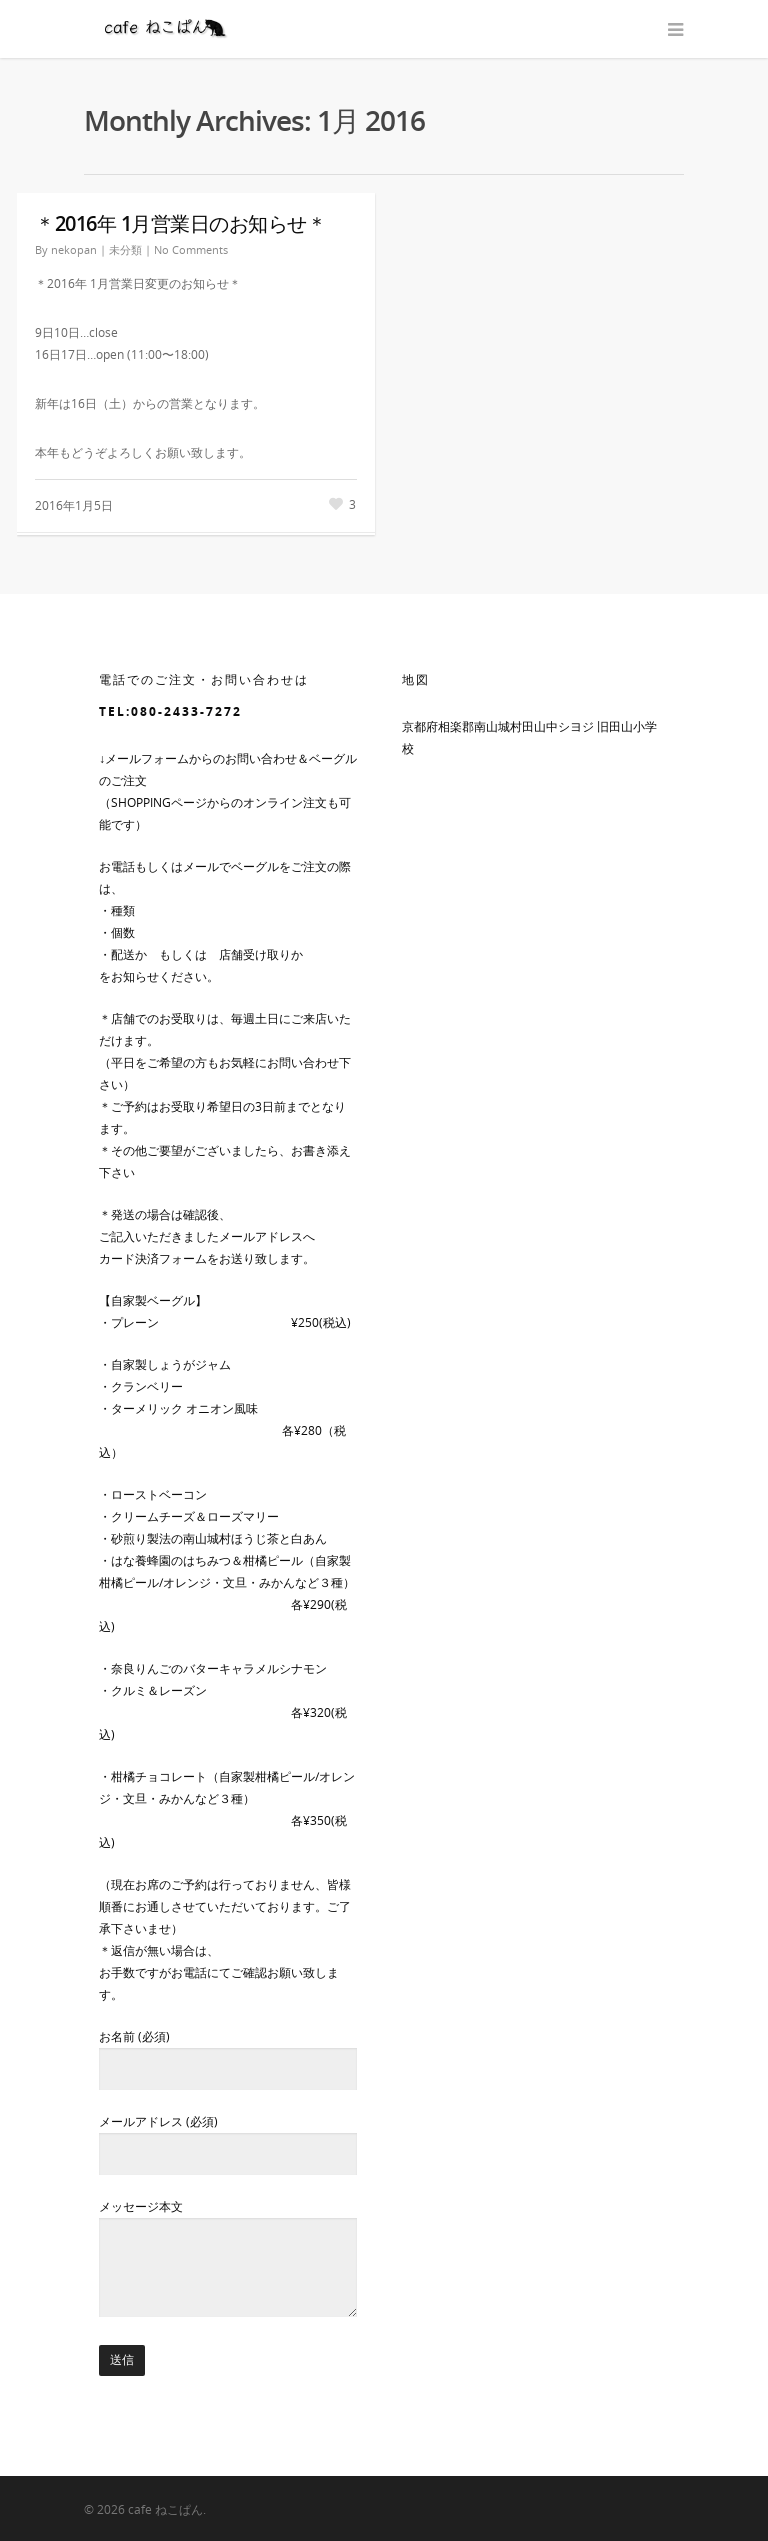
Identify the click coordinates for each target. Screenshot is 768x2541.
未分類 (125, 249)
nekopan (74, 249)
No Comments (191, 249)
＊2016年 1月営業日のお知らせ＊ (180, 223)
